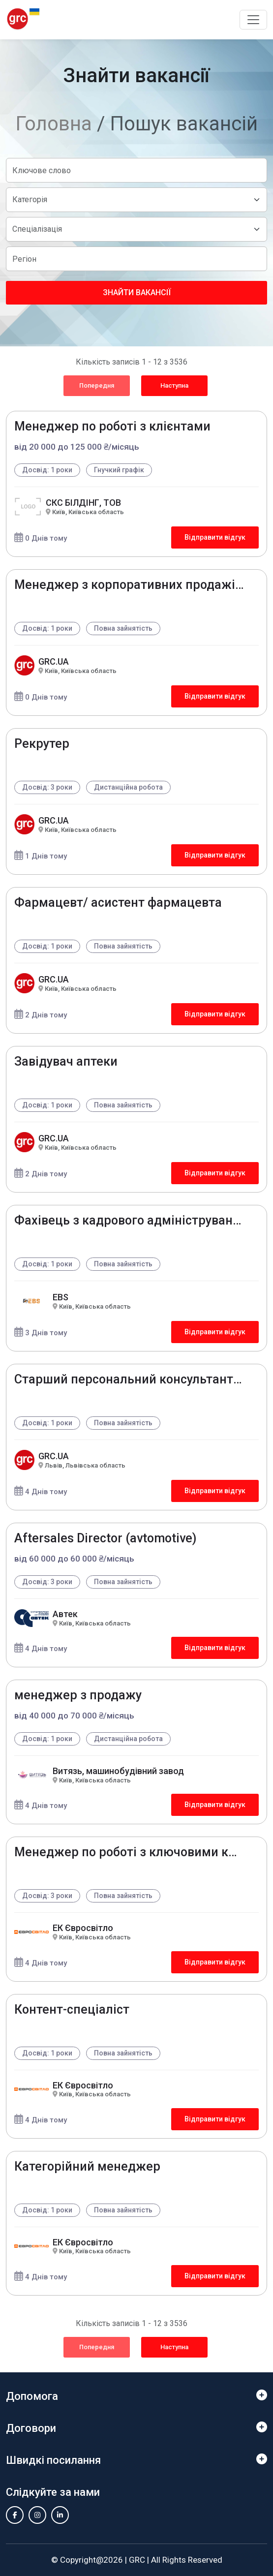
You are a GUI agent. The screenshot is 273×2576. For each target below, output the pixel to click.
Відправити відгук (214, 537)
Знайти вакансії (137, 292)
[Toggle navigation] (253, 20)
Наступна (174, 385)
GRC (137, 2560)
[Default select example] (136, 199)
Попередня (96, 385)
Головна (54, 123)
